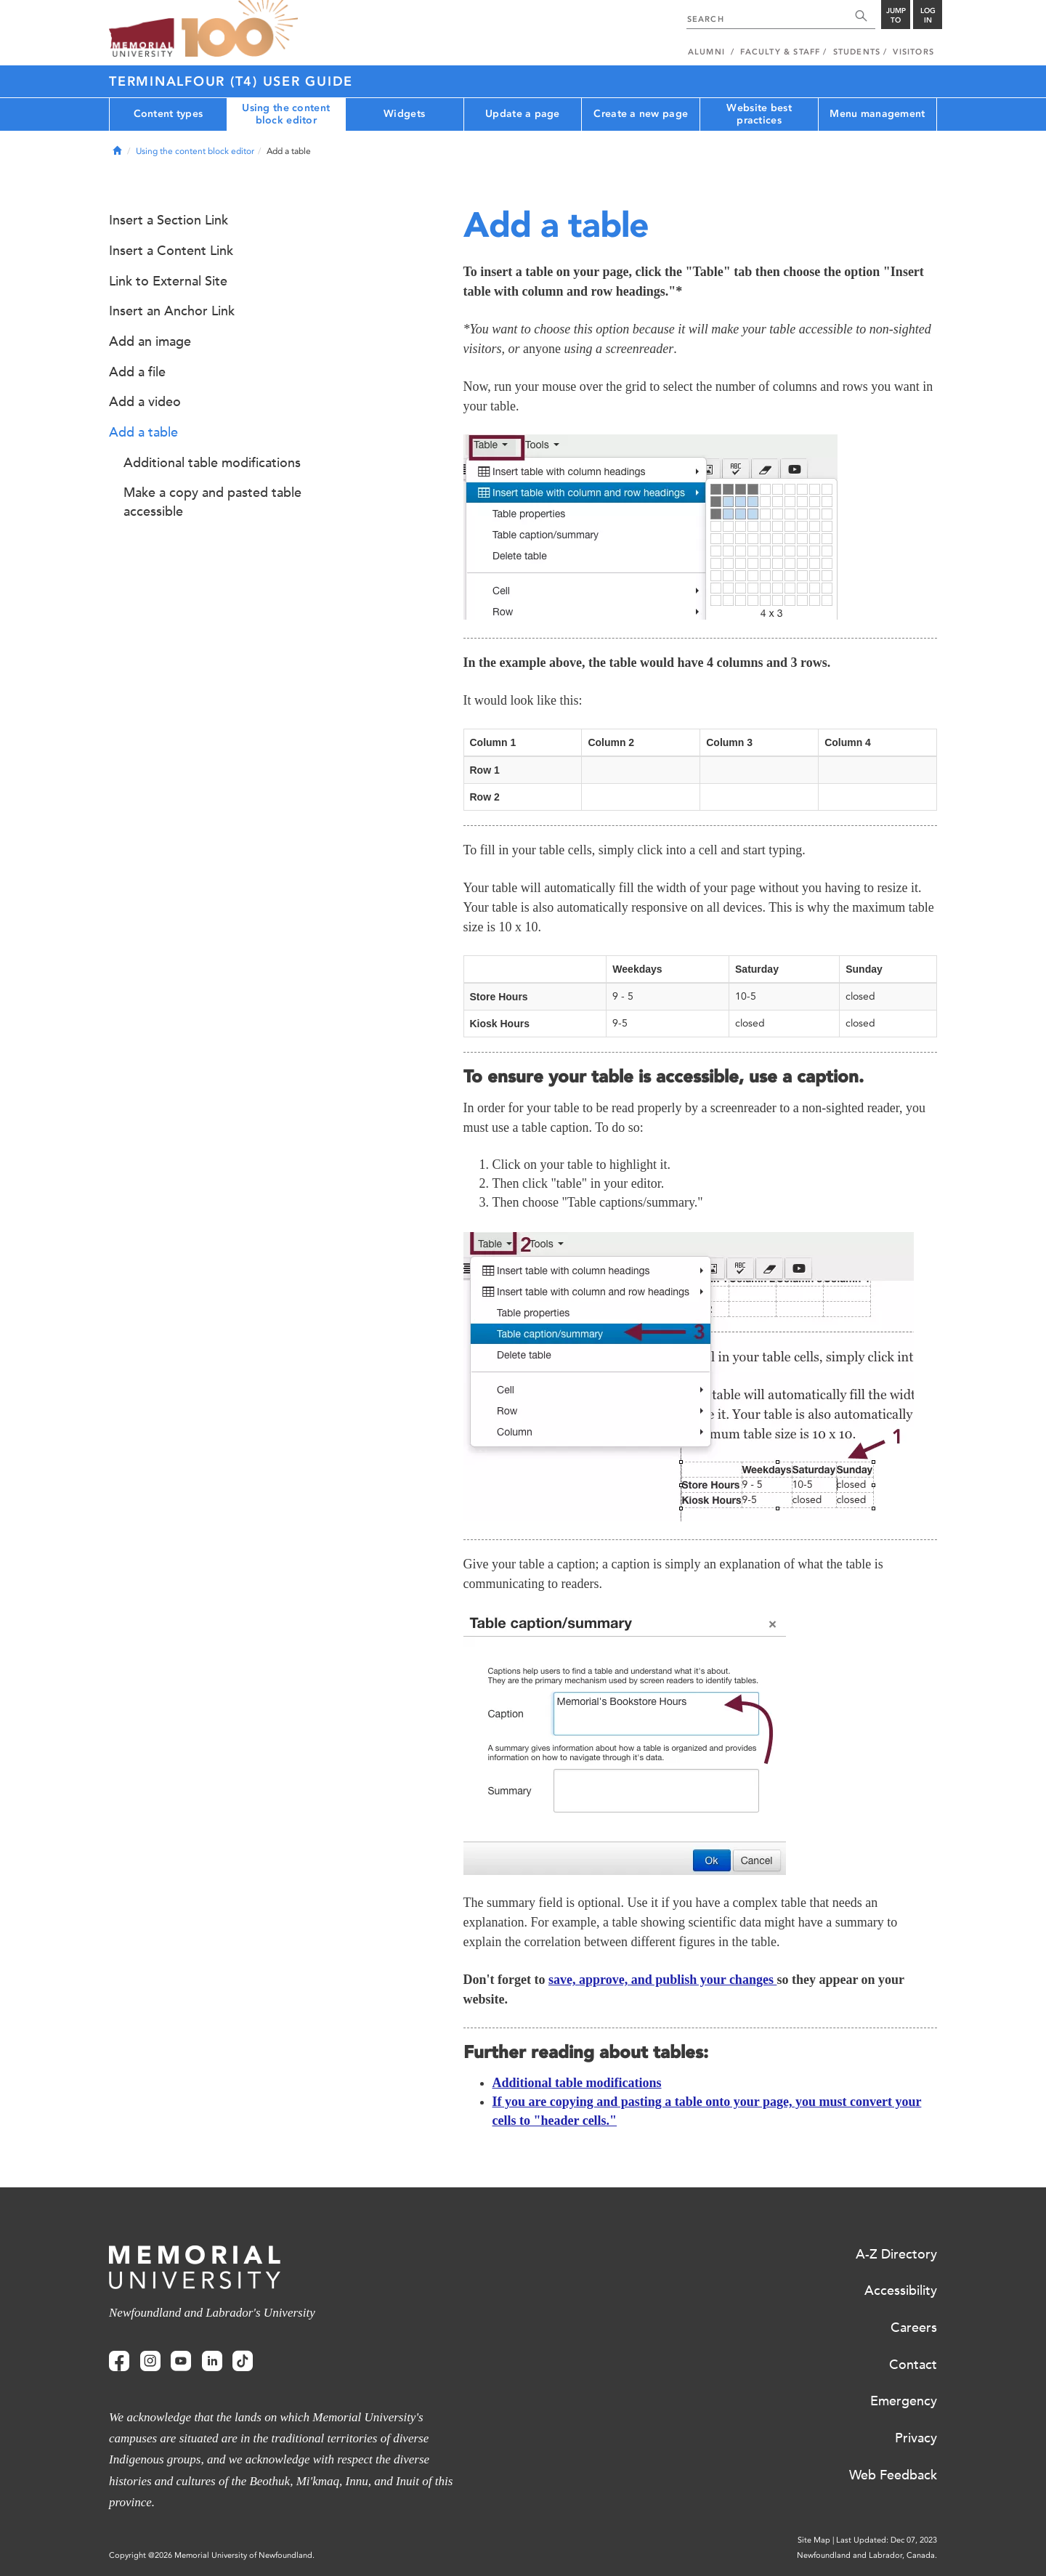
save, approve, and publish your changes (662, 1979)
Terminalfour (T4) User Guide (231, 81)
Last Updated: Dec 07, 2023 (886, 2540)
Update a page (522, 114)
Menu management (877, 114)
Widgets (404, 114)
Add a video (145, 402)
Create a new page (640, 114)
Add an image (150, 341)
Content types (168, 114)
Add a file (137, 372)
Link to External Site (168, 281)
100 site (239, 29)
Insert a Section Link (168, 220)
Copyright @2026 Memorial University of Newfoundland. (212, 2555)
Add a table (143, 432)
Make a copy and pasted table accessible (212, 502)
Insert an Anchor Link (172, 311)
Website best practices (758, 114)
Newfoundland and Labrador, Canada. (867, 2555)
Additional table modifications (577, 2082)
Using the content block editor (286, 114)
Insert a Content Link (171, 251)
